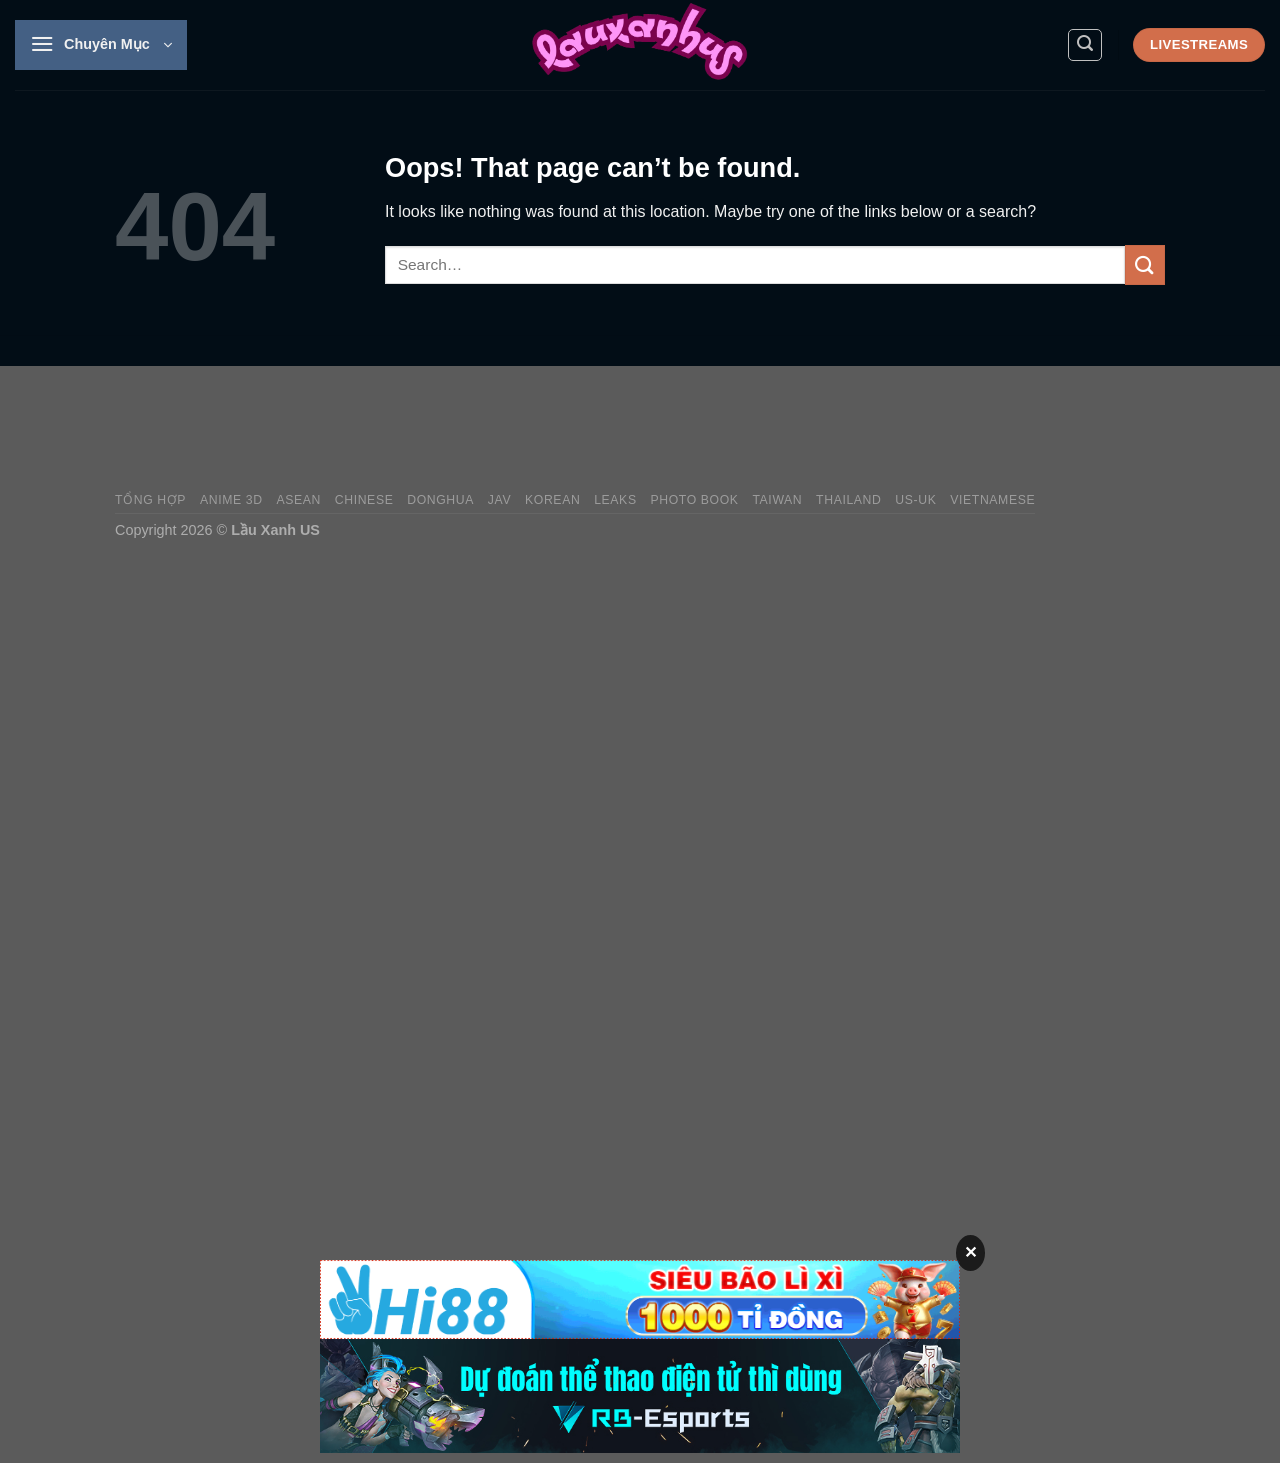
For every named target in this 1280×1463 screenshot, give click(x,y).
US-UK (915, 500)
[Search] (1085, 45)
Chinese (364, 500)
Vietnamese (992, 500)
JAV (499, 500)
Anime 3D (231, 500)
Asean (298, 500)
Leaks (615, 500)
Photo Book (694, 500)
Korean (552, 500)
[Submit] (1145, 264)
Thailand (848, 500)
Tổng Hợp (150, 500)
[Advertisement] (801, 429)
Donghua (440, 500)
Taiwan (777, 500)
